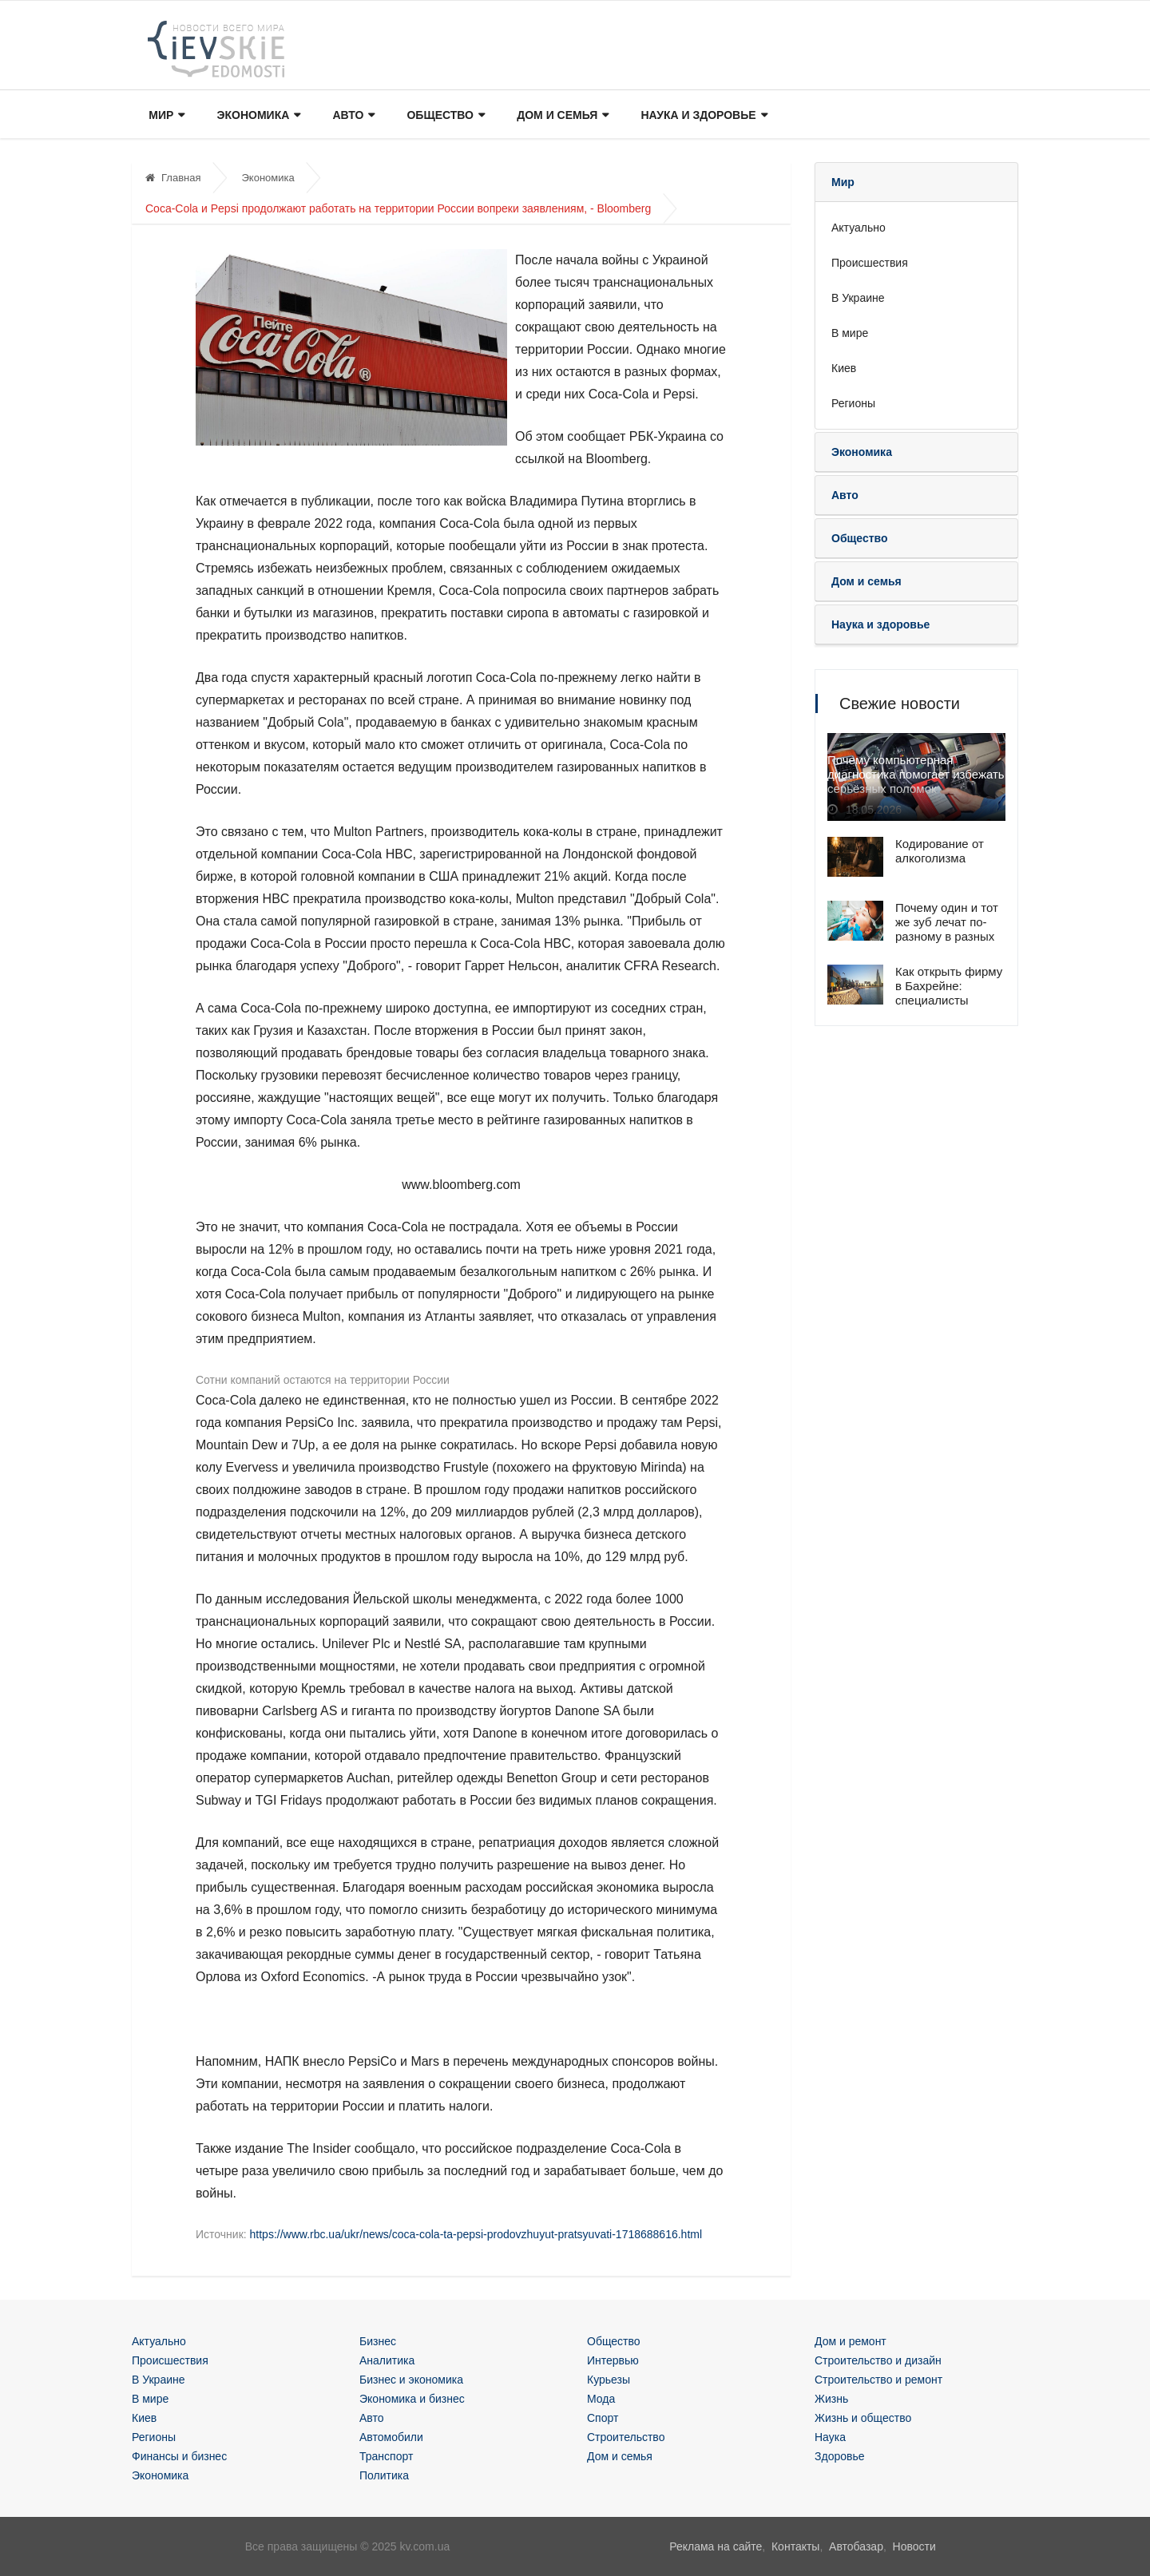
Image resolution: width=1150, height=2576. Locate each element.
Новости (914, 2546)
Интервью (613, 2360)
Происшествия (869, 262)
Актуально (858, 227)
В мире (849, 333)
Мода (601, 2398)
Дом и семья (561, 115)
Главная (172, 178)
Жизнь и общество (863, 2418)
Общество (445, 115)
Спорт (602, 2418)
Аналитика (386, 2360)
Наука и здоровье (702, 115)
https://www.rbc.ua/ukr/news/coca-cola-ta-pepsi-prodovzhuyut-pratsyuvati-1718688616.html (476, 2234)
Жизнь (831, 2398)
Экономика (257, 115)
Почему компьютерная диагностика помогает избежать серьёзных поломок (916, 776)
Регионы (853, 403)
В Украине (858, 297)
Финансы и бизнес (179, 2456)
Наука (830, 2437)
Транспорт (386, 2456)
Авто (352, 115)
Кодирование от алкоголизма (939, 851)
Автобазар (856, 2546)
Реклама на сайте (715, 2546)
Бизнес (377, 2341)
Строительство (625, 2437)
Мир (166, 115)
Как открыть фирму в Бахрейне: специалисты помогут (948, 993)
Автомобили (391, 2437)
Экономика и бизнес (412, 2398)
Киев (843, 368)
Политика (384, 2475)
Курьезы (608, 2379)
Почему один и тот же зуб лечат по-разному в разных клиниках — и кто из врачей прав (946, 936)
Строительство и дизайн (878, 2360)
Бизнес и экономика (411, 2379)
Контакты (795, 2546)
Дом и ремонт (850, 2341)
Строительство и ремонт (878, 2379)
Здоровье (840, 2456)
